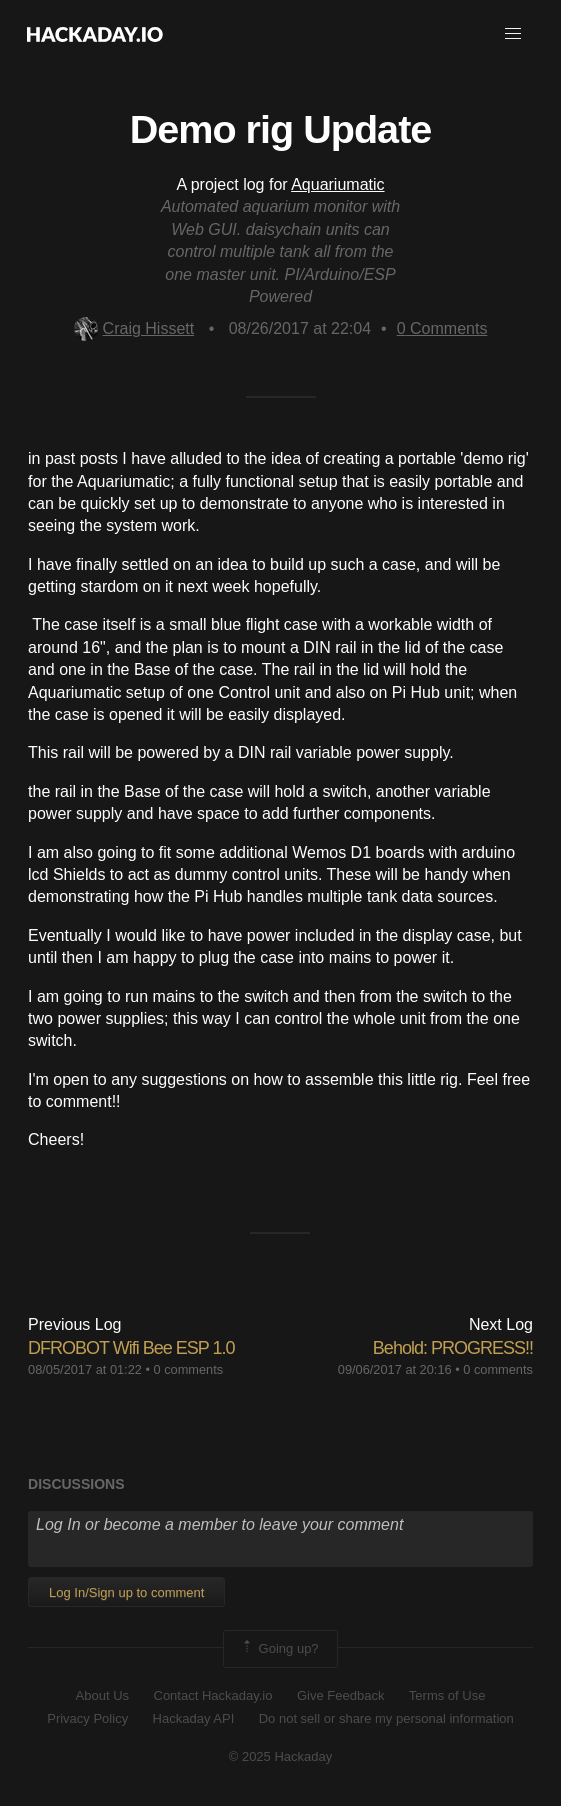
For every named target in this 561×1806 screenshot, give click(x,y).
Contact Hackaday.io (213, 1695)
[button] (513, 34)
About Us (102, 1695)
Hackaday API (194, 1718)
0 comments (189, 1369)
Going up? (279, 1649)
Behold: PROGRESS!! (453, 1348)
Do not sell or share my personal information (386, 1718)
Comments (442, 328)
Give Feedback (340, 1695)
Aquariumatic (337, 184)
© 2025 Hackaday (281, 1756)
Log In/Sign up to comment (126, 1592)
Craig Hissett (134, 328)
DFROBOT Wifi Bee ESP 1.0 (131, 1348)
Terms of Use (447, 1695)
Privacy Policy (87, 1718)
